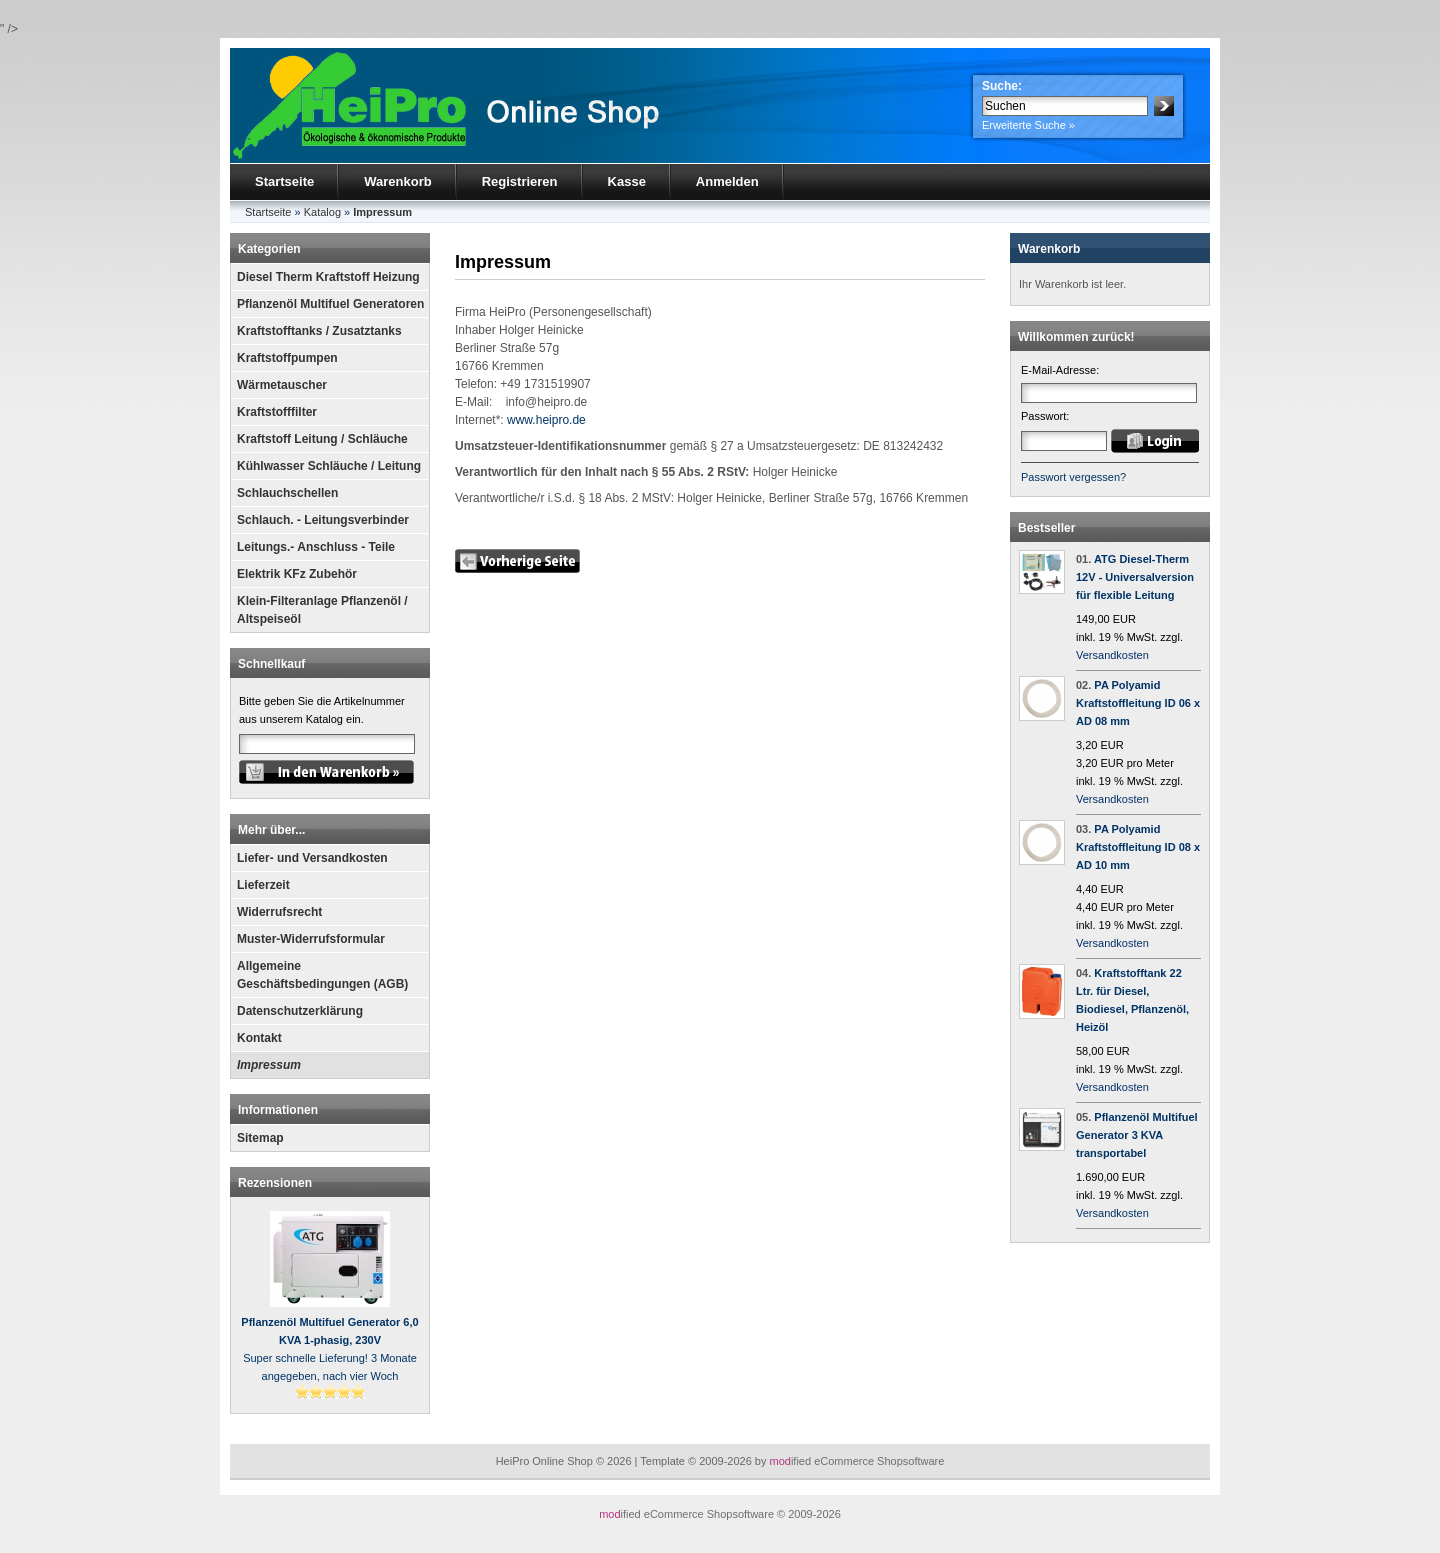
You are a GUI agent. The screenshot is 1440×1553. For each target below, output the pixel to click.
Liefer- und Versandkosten (312, 858)
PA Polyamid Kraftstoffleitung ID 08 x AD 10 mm (1138, 847)
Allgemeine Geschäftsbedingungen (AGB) (322, 975)
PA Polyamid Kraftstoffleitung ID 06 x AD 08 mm (1138, 703)
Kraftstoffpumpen (287, 358)
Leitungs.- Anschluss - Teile (316, 547)
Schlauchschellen (287, 493)
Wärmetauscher (282, 385)
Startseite (284, 181)
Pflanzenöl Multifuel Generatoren (330, 304)
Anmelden (727, 181)
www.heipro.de (546, 420)
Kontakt (259, 1038)
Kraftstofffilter (277, 412)
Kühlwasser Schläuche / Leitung (329, 466)
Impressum (269, 1065)
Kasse (627, 181)
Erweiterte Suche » (1028, 125)
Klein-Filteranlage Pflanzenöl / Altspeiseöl (322, 610)
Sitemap (260, 1138)
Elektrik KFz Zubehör (297, 574)
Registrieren (520, 181)
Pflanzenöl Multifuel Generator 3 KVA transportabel (1137, 1135)
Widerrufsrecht (279, 912)
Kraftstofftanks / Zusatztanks (319, 331)
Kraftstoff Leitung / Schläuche (322, 439)
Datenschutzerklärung (300, 1011)
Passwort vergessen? (1073, 477)
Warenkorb (397, 181)
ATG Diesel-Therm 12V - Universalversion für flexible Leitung (1135, 577)
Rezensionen (275, 1183)
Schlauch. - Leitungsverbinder (323, 520)
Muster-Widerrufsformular (311, 939)
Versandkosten (1112, 655)
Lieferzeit (263, 885)
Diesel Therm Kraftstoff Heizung (328, 277)
